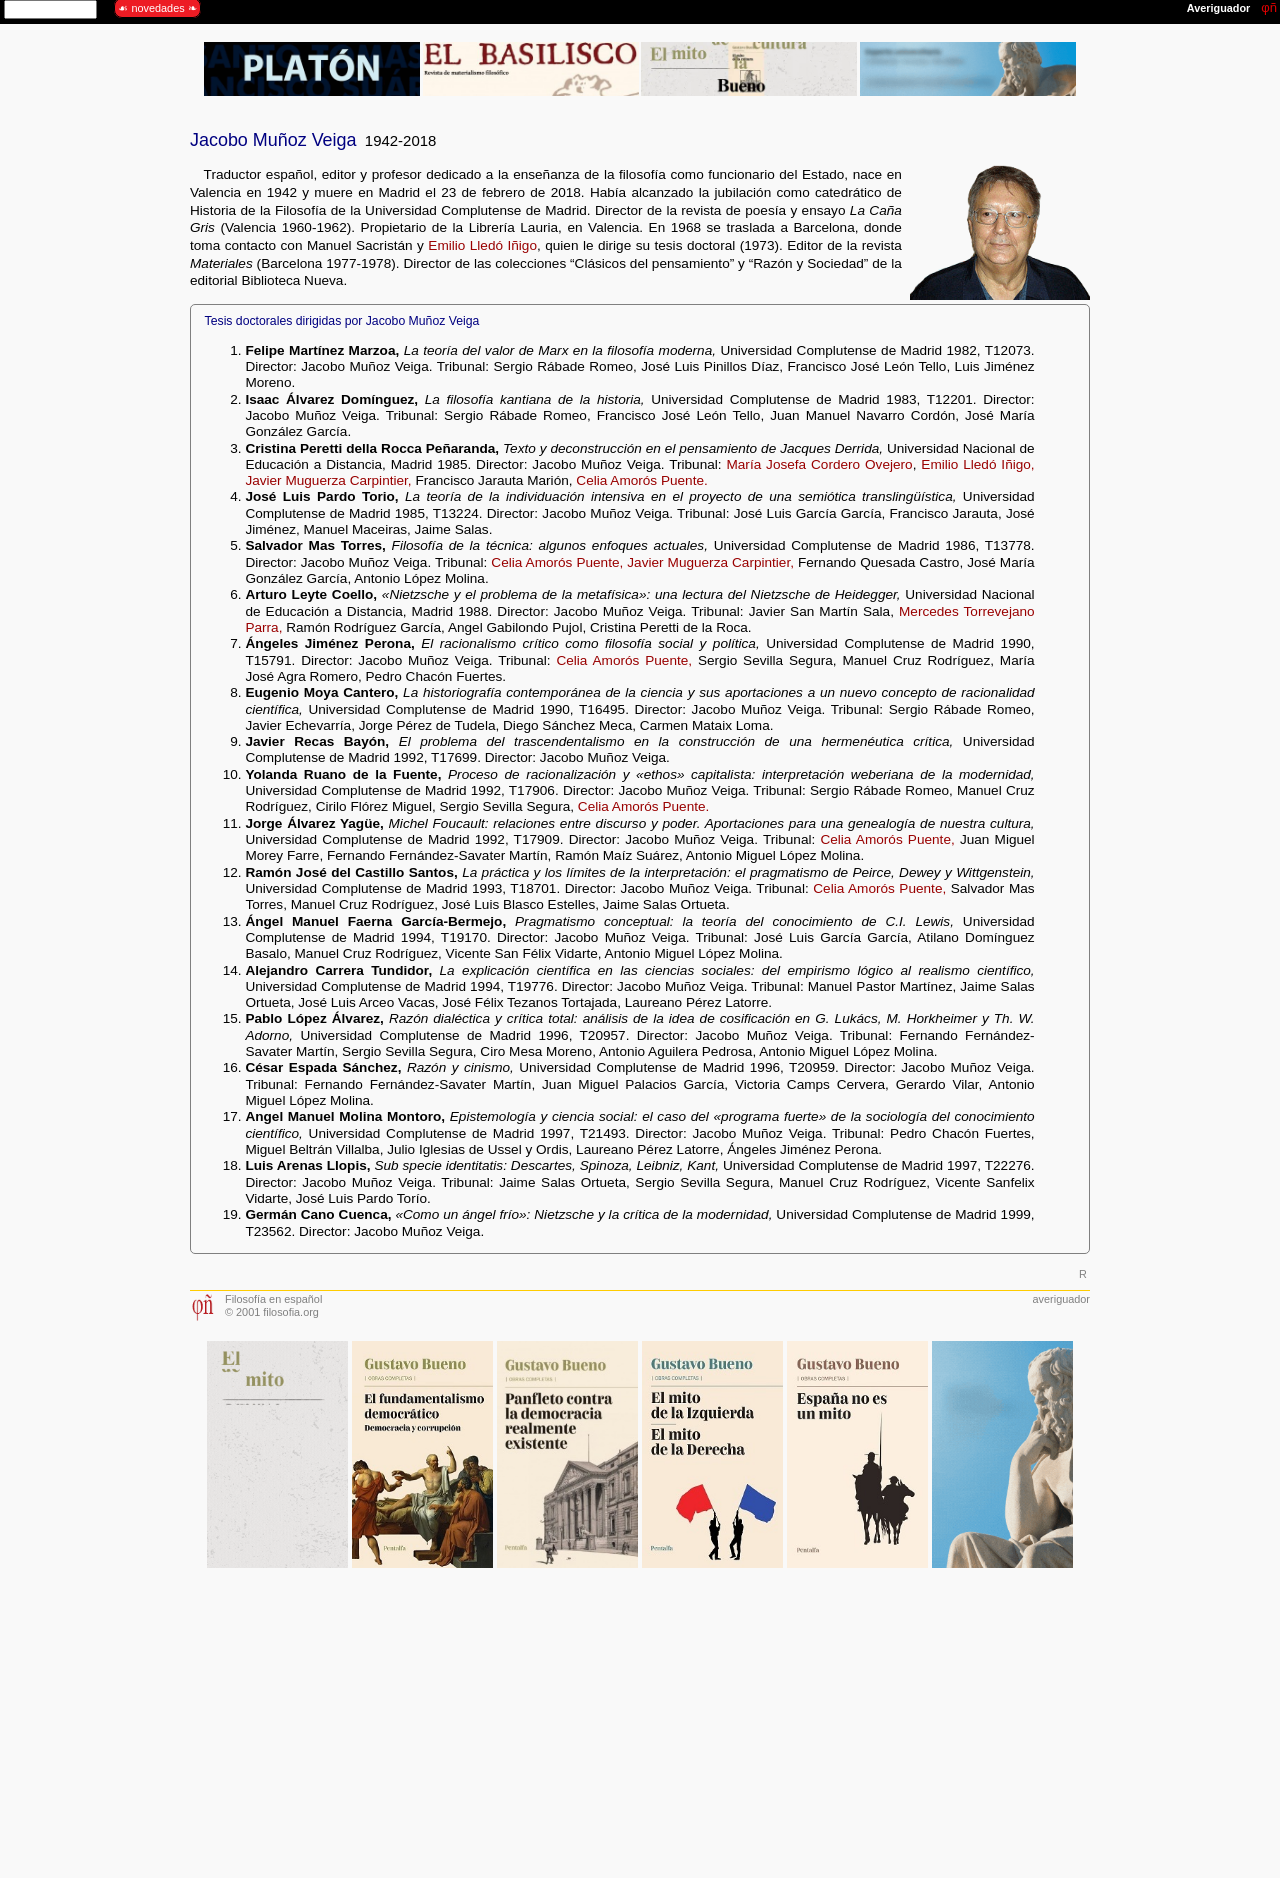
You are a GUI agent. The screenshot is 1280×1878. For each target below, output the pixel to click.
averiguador (1061, 1299)
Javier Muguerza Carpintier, (328, 480)
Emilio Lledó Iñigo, (977, 464)
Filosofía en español (273, 1299)
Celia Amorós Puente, (557, 562)
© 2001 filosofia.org (272, 1312)
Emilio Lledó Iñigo (482, 245)
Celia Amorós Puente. (641, 480)
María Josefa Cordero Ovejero (819, 464)
